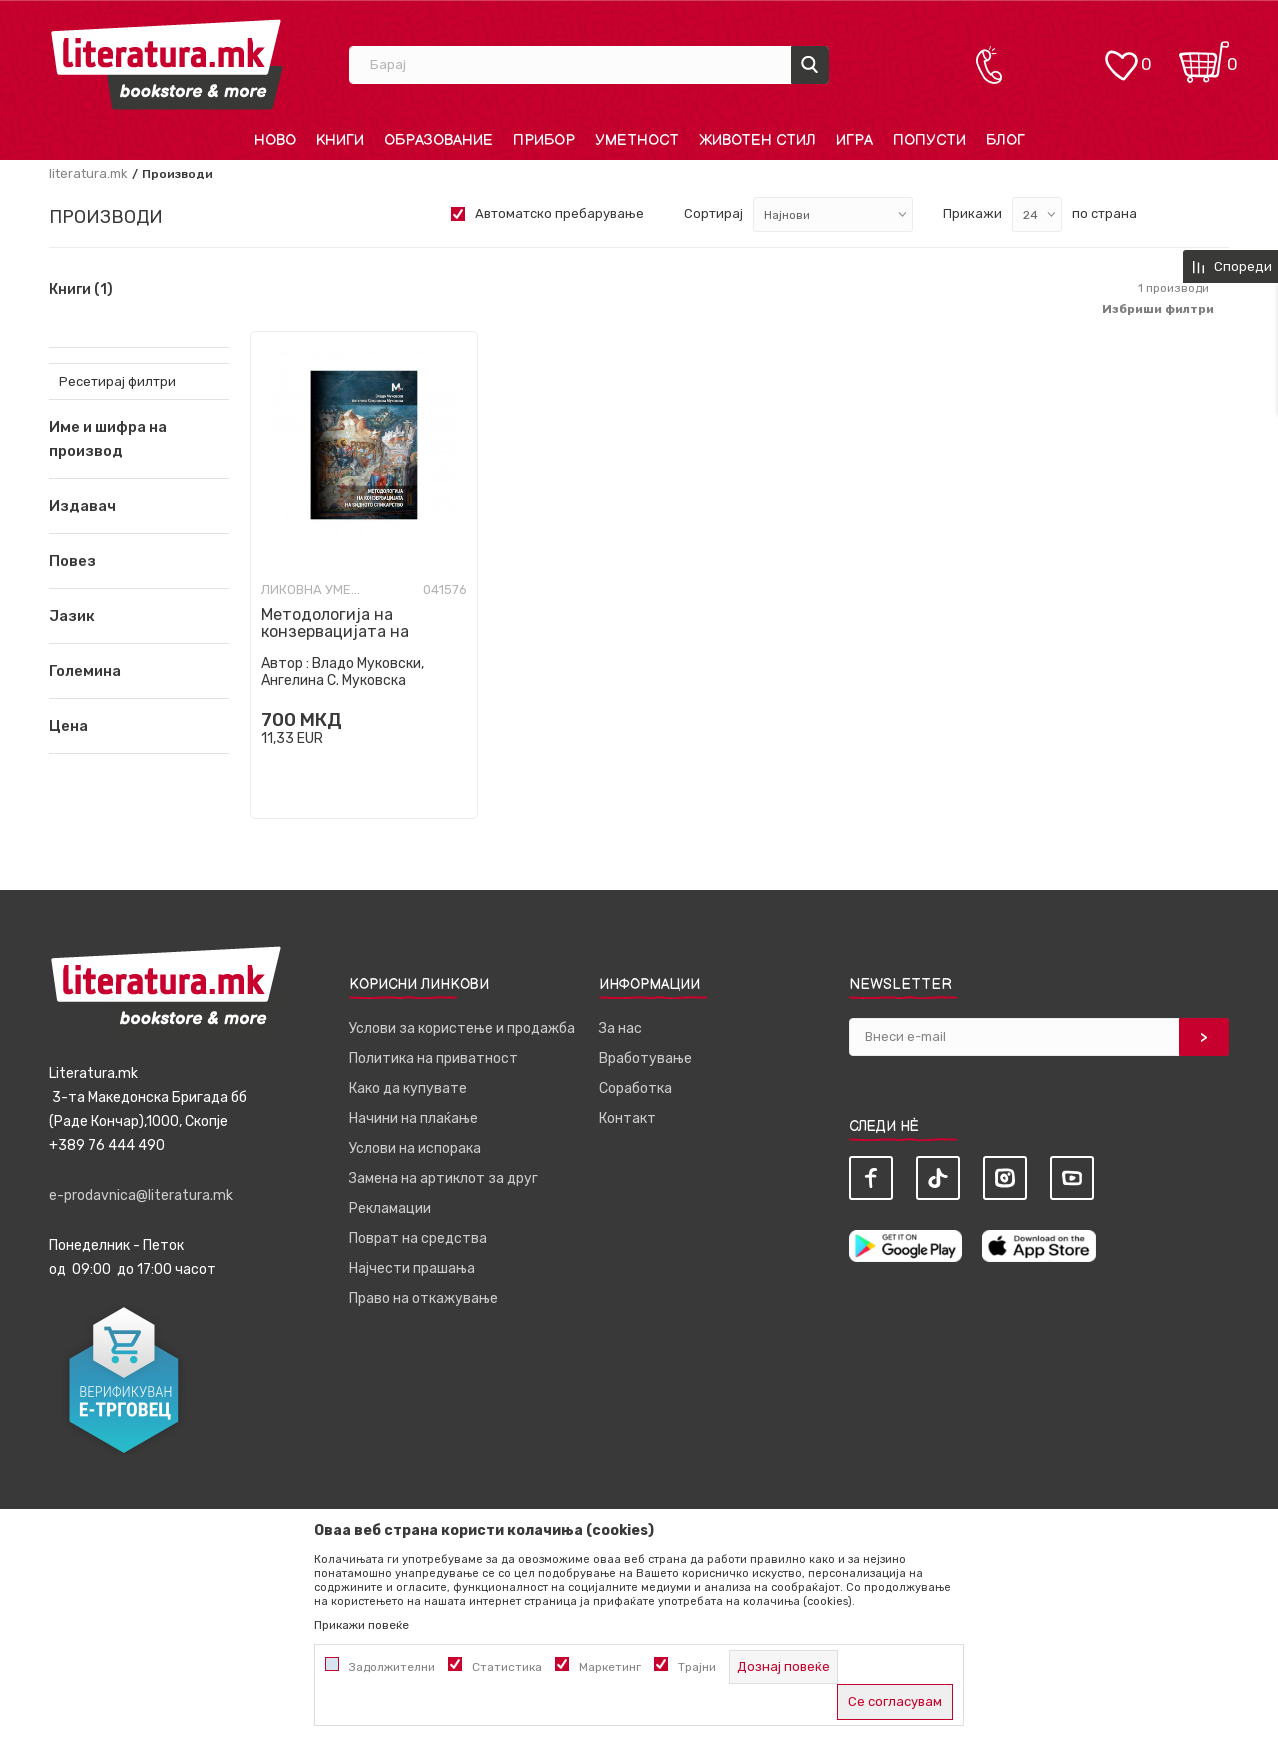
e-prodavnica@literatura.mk (141, 1195)
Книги (81, 290)
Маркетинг (610, 1667)
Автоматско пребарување (559, 213)
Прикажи (972, 213)
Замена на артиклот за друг (443, 1178)
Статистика (507, 1667)
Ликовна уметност (311, 589)
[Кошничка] (1204, 55)
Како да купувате (408, 1088)
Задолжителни (392, 1667)
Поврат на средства (418, 1238)
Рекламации (390, 1208)
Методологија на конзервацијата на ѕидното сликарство (342, 631)
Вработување (645, 1058)
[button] (139, 506)
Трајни (697, 1667)
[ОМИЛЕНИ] (1121, 55)
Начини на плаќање (413, 1118)
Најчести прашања (412, 1268)
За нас (620, 1028)
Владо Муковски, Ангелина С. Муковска (342, 672)
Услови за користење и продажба (462, 1028)
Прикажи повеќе (361, 1625)
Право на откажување (423, 1298)
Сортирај (713, 213)
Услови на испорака (415, 1148)
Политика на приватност (433, 1058)
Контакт (627, 1118)
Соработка (635, 1088)
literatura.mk (88, 173)
